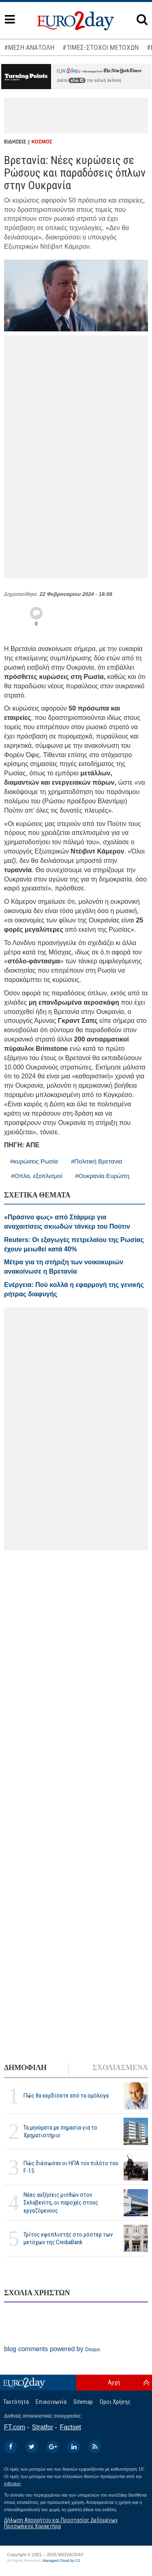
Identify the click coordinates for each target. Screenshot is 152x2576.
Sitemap (83, 2401)
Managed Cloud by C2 (61, 2561)
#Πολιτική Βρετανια (96, 1161)
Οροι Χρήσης (115, 2401)
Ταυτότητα (16, 2401)
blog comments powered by (52, 2349)
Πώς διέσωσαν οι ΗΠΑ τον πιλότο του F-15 (71, 2167)
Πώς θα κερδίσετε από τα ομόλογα (66, 2095)
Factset (70, 2427)
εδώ (77, 80)
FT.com (14, 2427)
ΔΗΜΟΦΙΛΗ (25, 2068)
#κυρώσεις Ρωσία (34, 1161)
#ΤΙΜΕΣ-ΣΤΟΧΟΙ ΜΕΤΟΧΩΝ (100, 47)
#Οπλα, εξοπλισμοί (36, 1175)
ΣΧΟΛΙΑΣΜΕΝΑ (120, 2068)
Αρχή (114, 2382)
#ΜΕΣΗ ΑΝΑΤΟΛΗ (29, 47)
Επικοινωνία (51, 2401)
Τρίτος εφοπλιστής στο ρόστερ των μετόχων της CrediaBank (68, 2238)
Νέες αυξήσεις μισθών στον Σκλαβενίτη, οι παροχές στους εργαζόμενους (61, 2202)
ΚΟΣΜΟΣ (42, 142)
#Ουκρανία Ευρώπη (102, 1175)
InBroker (12, 2483)
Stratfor (42, 2427)
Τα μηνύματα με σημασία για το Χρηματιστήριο (60, 2131)
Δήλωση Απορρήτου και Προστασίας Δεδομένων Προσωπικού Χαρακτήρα (61, 2523)
